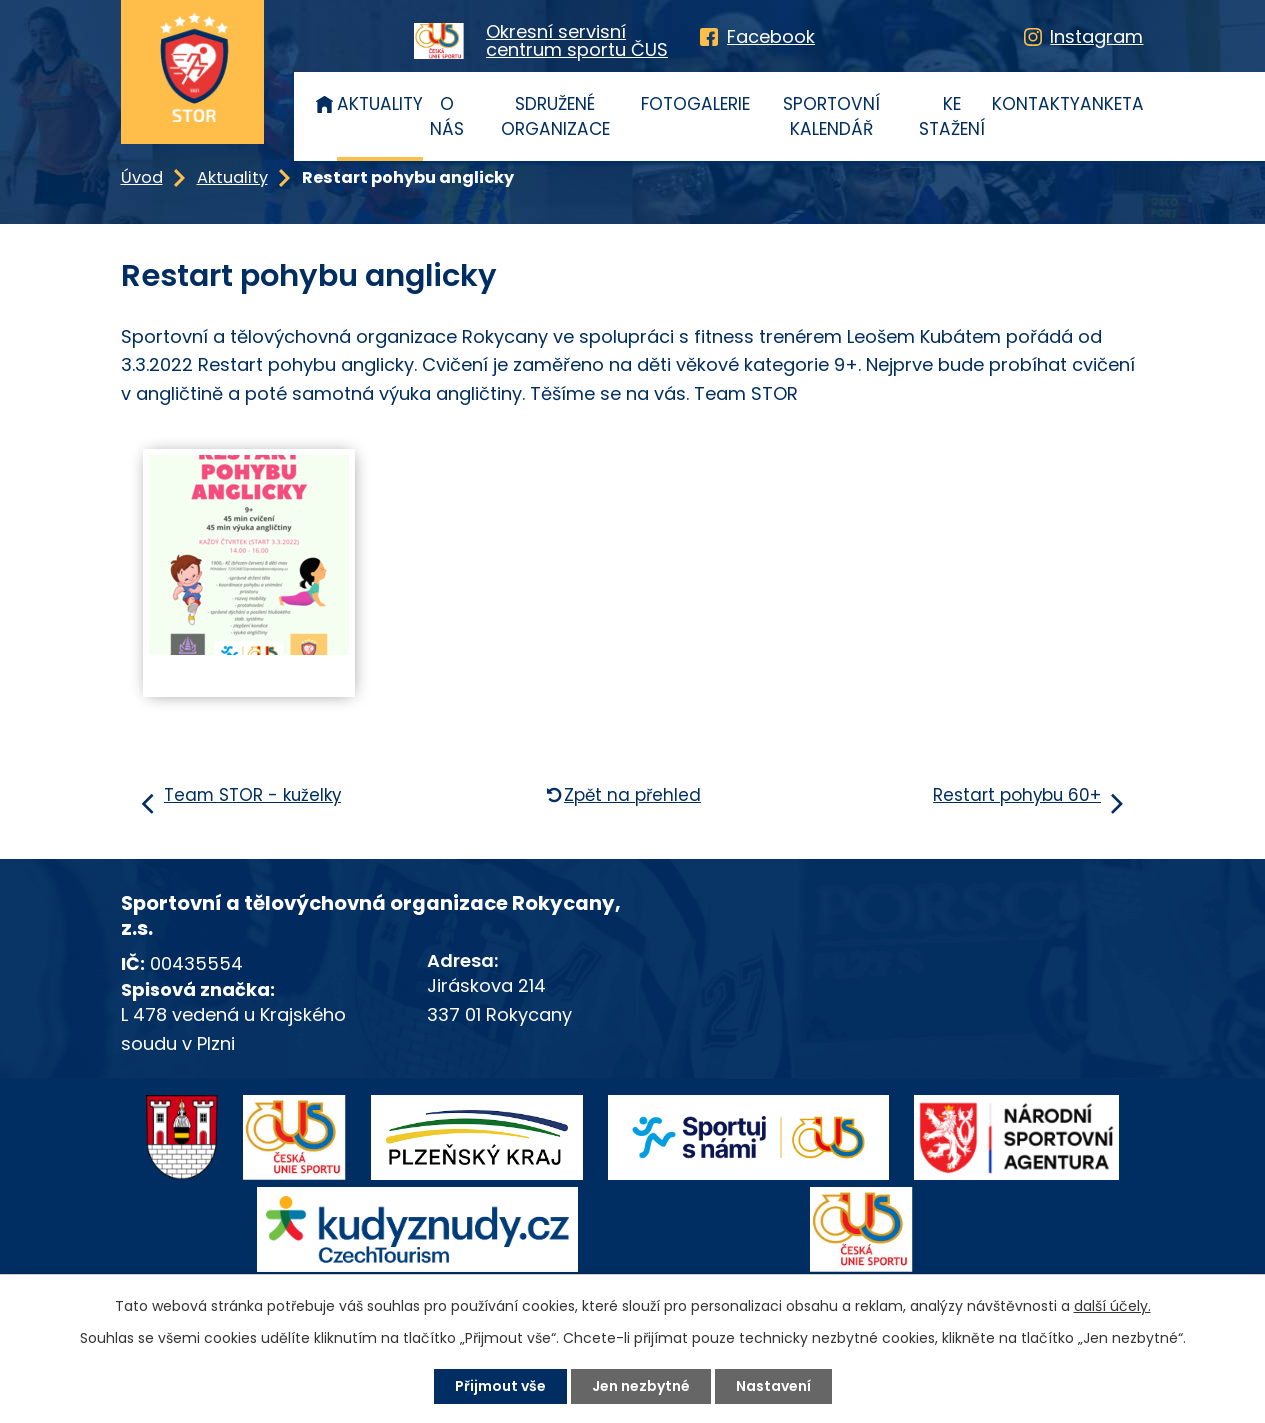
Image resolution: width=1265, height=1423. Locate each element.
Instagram (1096, 36)
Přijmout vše (500, 1386)
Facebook (771, 36)
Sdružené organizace (555, 117)
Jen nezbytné (641, 1386)
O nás (447, 117)
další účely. (1112, 1306)
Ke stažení (952, 117)
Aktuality (380, 104)
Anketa (1112, 104)
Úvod (325, 103)
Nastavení (773, 1386)
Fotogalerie (695, 104)
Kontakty (1036, 104)
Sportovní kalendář (831, 117)
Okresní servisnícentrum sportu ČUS (577, 41)
